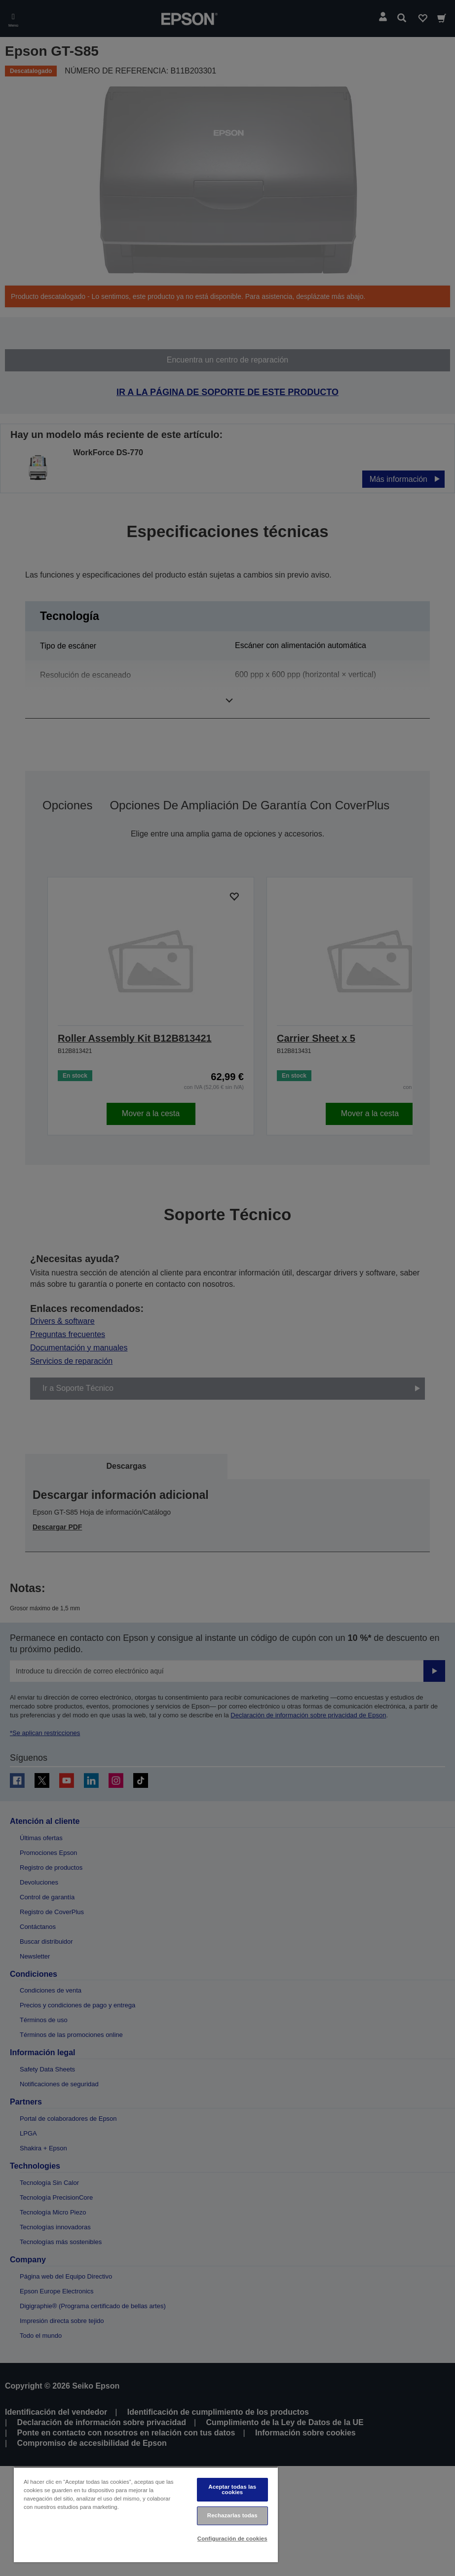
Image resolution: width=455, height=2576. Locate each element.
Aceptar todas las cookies (232, 2489)
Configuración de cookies (232, 2538)
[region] (146, 2515)
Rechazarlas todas (232, 2515)
